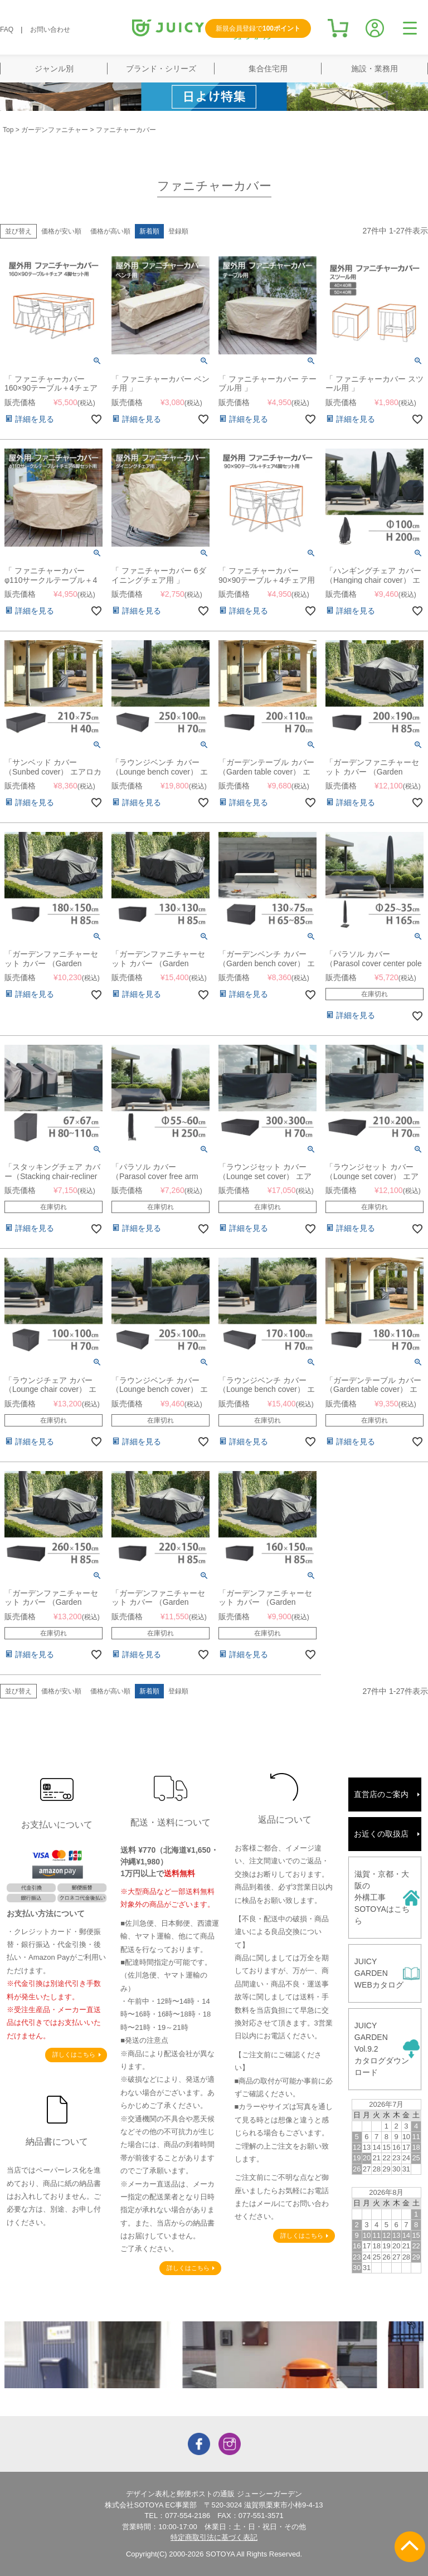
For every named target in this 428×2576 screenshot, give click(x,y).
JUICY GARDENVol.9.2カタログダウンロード (381, 2049)
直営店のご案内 (381, 1794)
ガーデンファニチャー (54, 130)
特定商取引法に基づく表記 (214, 2537)
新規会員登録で (258, 28)
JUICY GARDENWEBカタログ (378, 1973)
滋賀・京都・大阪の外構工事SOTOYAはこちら (382, 1897)
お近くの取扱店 (381, 1833)
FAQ (6, 29)
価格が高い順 (110, 231)
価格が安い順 (61, 231)
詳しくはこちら (73, 2054)
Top (8, 130)
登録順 (178, 231)
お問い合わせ (50, 29)
